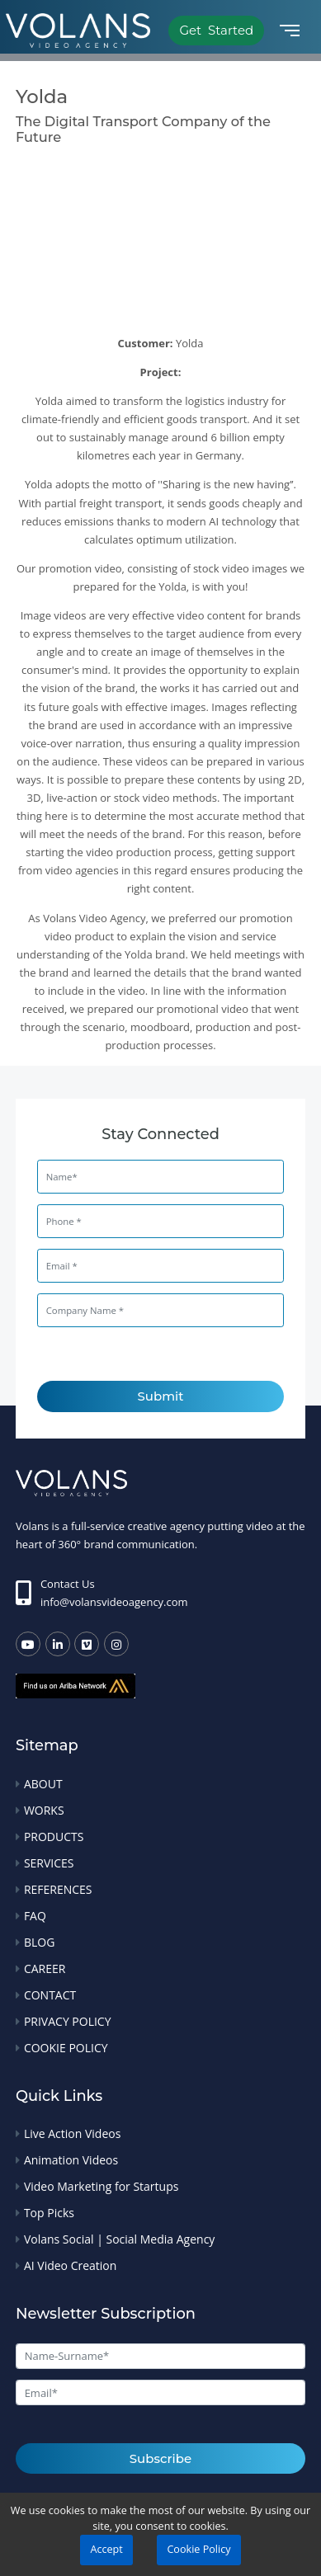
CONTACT (50, 1995)
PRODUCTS (54, 1836)
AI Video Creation (70, 2265)
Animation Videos (71, 2160)
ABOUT (43, 1784)
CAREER (45, 1968)
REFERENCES (58, 1889)
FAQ (35, 1916)
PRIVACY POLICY (67, 2021)
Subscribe (160, 2458)
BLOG (39, 1942)
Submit (161, 1396)
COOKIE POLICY (66, 2048)
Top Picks (49, 2212)
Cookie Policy (198, 2549)
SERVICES (49, 1863)
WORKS (44, 1810)
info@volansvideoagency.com (114, 1601)
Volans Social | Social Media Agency (119, 2239)
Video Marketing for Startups (101, 2186)
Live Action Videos (72, 2133)
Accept (106, 2549)
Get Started (216, 30)
